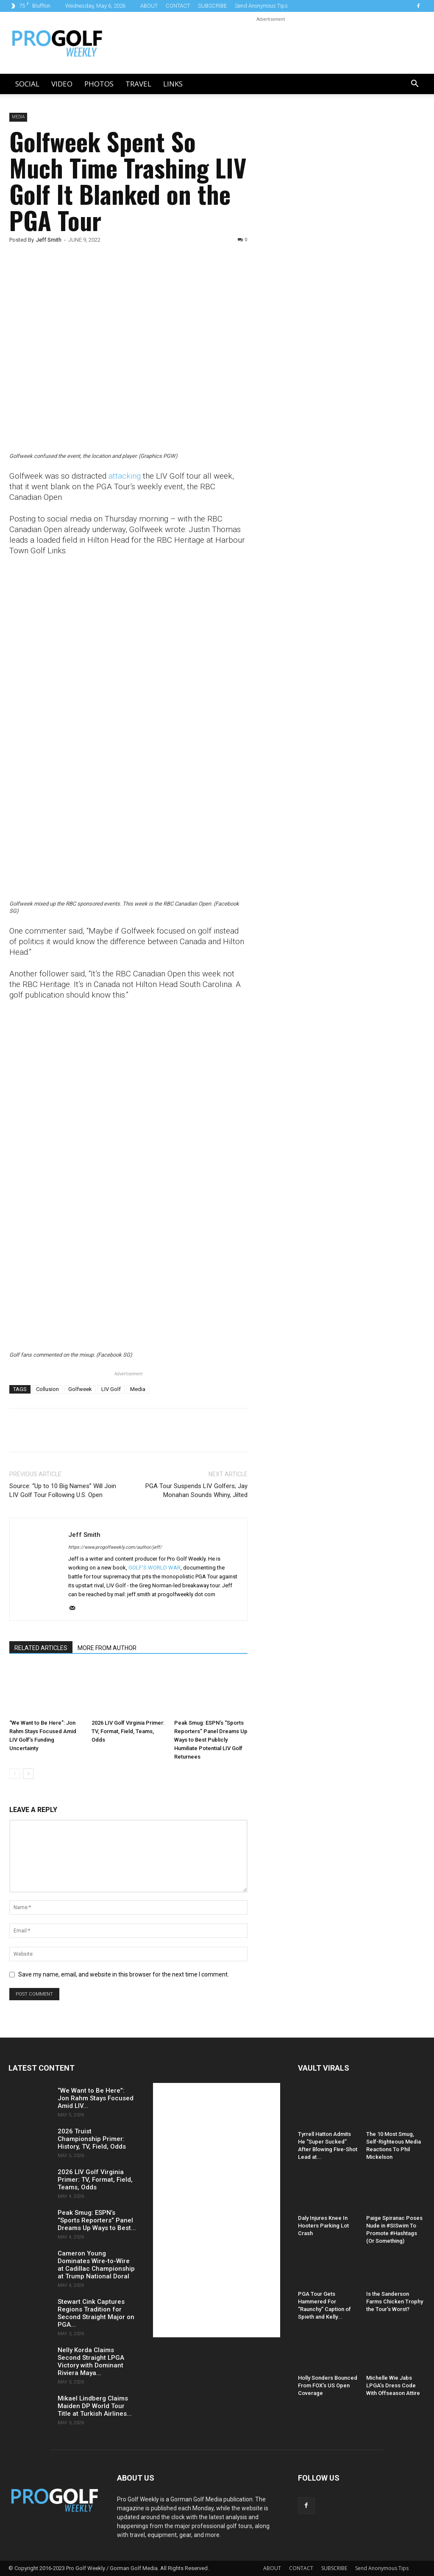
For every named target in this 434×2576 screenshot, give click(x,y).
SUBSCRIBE (212, 6)
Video (61, 84)
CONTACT (178, 6)
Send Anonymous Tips (261, 6)
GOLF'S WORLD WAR (154, 1567)
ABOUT (149, 6)
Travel (138, 84)
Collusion (47, 1389)
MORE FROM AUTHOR (107, 1648)
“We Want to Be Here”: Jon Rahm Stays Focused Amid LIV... (96, 2098)
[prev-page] (14, 1773)
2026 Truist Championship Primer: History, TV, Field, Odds (92, 2138)
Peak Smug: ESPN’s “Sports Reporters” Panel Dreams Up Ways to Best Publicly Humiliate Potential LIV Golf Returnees (211, 1740)
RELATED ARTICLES (40, 1648)
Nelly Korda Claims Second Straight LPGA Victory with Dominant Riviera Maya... (91, 2361)
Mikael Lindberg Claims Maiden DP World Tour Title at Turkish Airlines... (95, 2406)
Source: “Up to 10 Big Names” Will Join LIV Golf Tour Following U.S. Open (62, 1490)
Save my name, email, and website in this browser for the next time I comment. (123, 1974)
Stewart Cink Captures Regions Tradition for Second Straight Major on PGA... (96, 2313)
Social (27, 84)
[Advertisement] (328, 258)
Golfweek (80, 1389)
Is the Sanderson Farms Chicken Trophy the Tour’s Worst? (394, 2302)
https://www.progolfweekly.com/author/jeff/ (115, 1547)
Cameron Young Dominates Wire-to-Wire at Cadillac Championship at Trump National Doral (96, 2265)
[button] (414, 85)
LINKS (173, 84)
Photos (99, 84)
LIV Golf (111, 1389)
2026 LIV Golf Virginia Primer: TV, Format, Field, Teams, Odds (128, 1731)
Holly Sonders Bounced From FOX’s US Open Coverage (327, 2385)
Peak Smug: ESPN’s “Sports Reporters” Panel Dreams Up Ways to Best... (97, 2220)
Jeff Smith (48, 240)
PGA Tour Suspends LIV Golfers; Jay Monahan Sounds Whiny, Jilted (196, 1490)
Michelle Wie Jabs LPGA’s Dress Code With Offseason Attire (393, 2385)
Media (18, 116)
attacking (124, 476)
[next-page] (28, 1773)
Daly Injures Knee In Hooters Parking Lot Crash (323, 2225)
